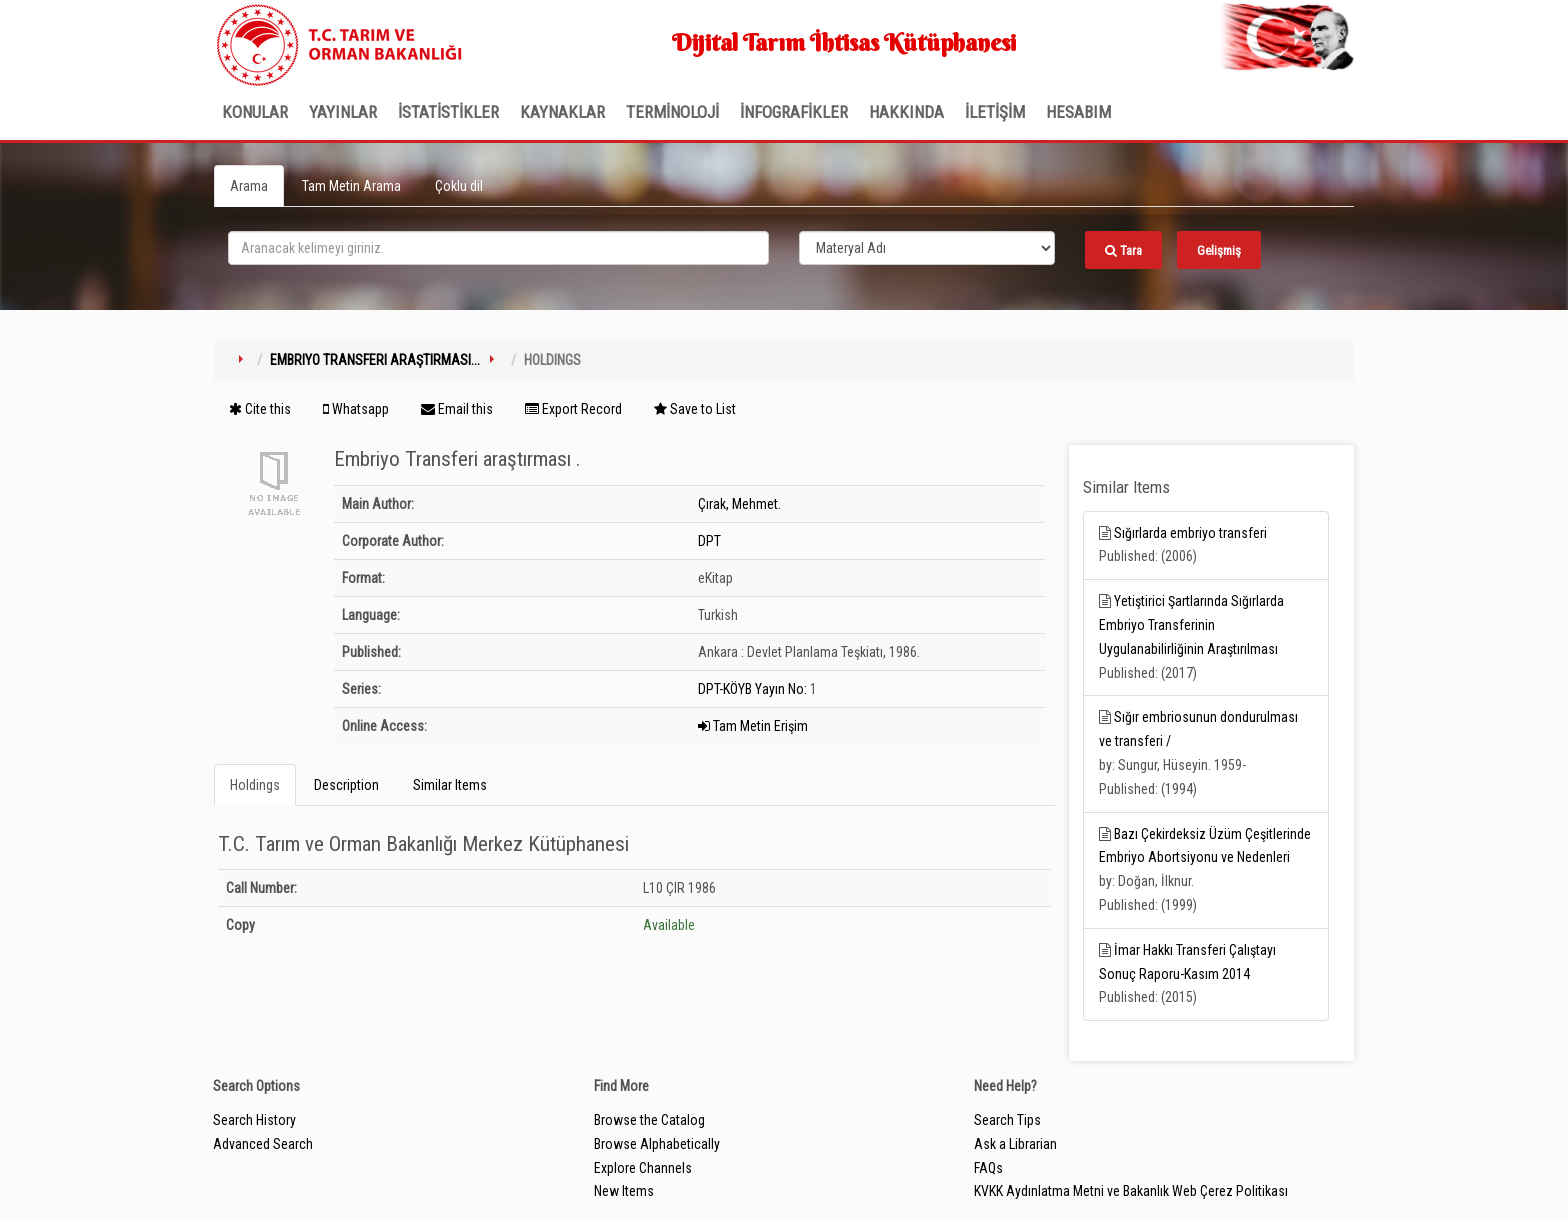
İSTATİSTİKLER (448, 112)
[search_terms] (498, 248)
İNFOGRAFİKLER (794, 112)
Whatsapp (356, 409)
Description (346, 785)
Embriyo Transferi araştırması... (375, 360)
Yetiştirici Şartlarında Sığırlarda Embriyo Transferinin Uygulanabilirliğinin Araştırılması (1191, 625)
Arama (249, 186)
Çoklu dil (459, 186)
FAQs (988, 1168)
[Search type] (927, 248)
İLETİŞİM (995, 112)
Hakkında (906, 112)
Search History (254, 1120)
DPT (709, 541)
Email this (457, 409)
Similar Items (450, 785)
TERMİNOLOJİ (672, 112)
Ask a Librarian (1015, 1144)
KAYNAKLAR (562, 112)
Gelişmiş (1219, 250)
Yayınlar (343, 112)
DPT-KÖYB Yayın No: (752, 689)
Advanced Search (263, 1144)
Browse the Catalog (649, 1120)
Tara (1123, 250)
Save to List (695, 409)
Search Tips (1007, 1120)
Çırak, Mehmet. (739, 504)
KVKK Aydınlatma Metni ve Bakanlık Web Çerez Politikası (1131, 1191)
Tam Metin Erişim (753, 726)
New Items (624, 1191)
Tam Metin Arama (351, 186)
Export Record (573, 409)
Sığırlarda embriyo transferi (1190, 533)
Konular (255, 112)
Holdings (255, 785)
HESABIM (1078, 112)
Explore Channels (643, 1168)
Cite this (260, 409)
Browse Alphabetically (657, 1144)
